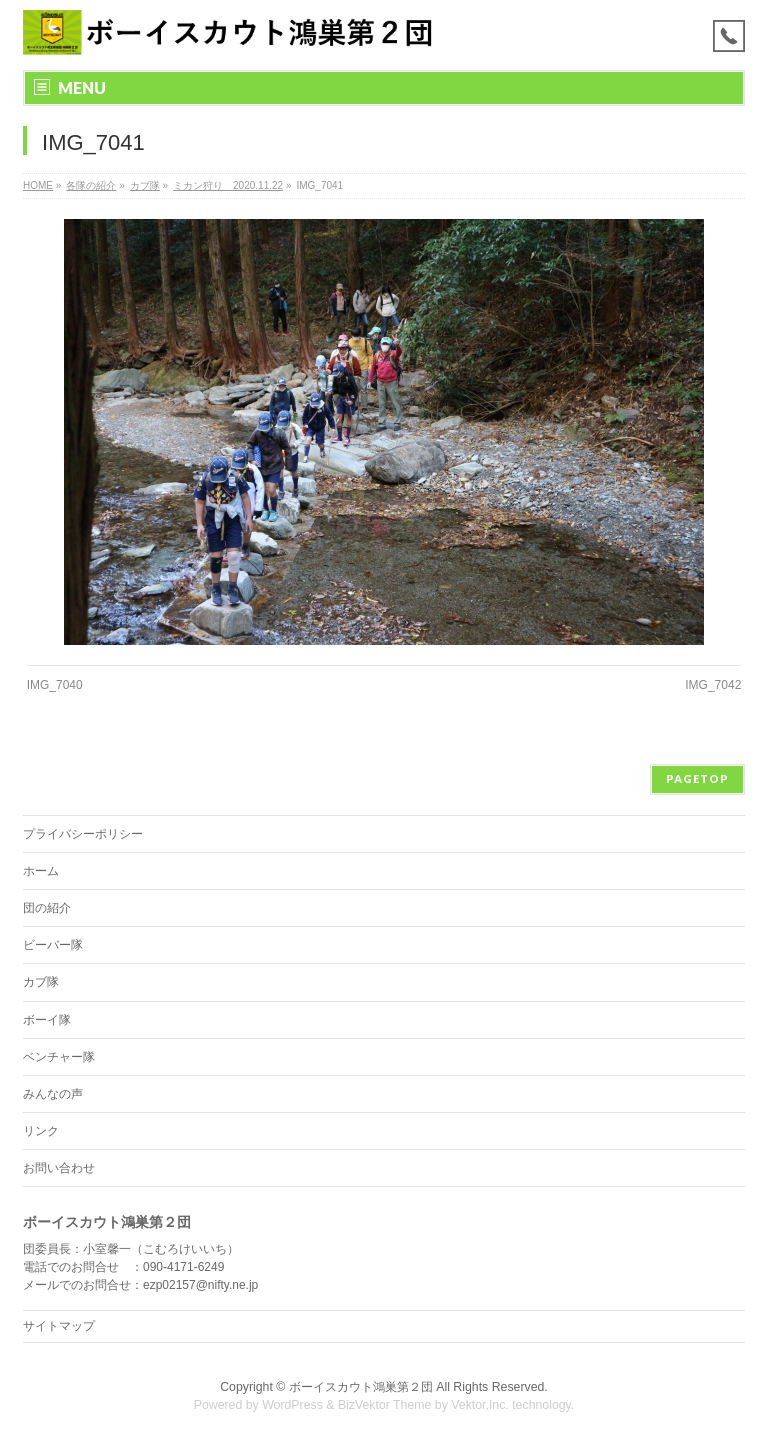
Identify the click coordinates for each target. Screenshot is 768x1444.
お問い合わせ (59, 1168)
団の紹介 (47, 908)
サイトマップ (59, 1326)
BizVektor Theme (385, 1405)
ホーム (41, 871)
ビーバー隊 (53, 945)
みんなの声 (53, 1094)
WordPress (292, 1405)
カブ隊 (41, 982)
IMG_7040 (55, 685)
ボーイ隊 (47, 1020)
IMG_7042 (713, 685)
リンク (41, 1131)
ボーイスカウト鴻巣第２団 (361, 1387)
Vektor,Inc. (480, 1405)
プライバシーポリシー (83, 834)
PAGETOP (697, 778)
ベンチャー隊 (59, 1057)
